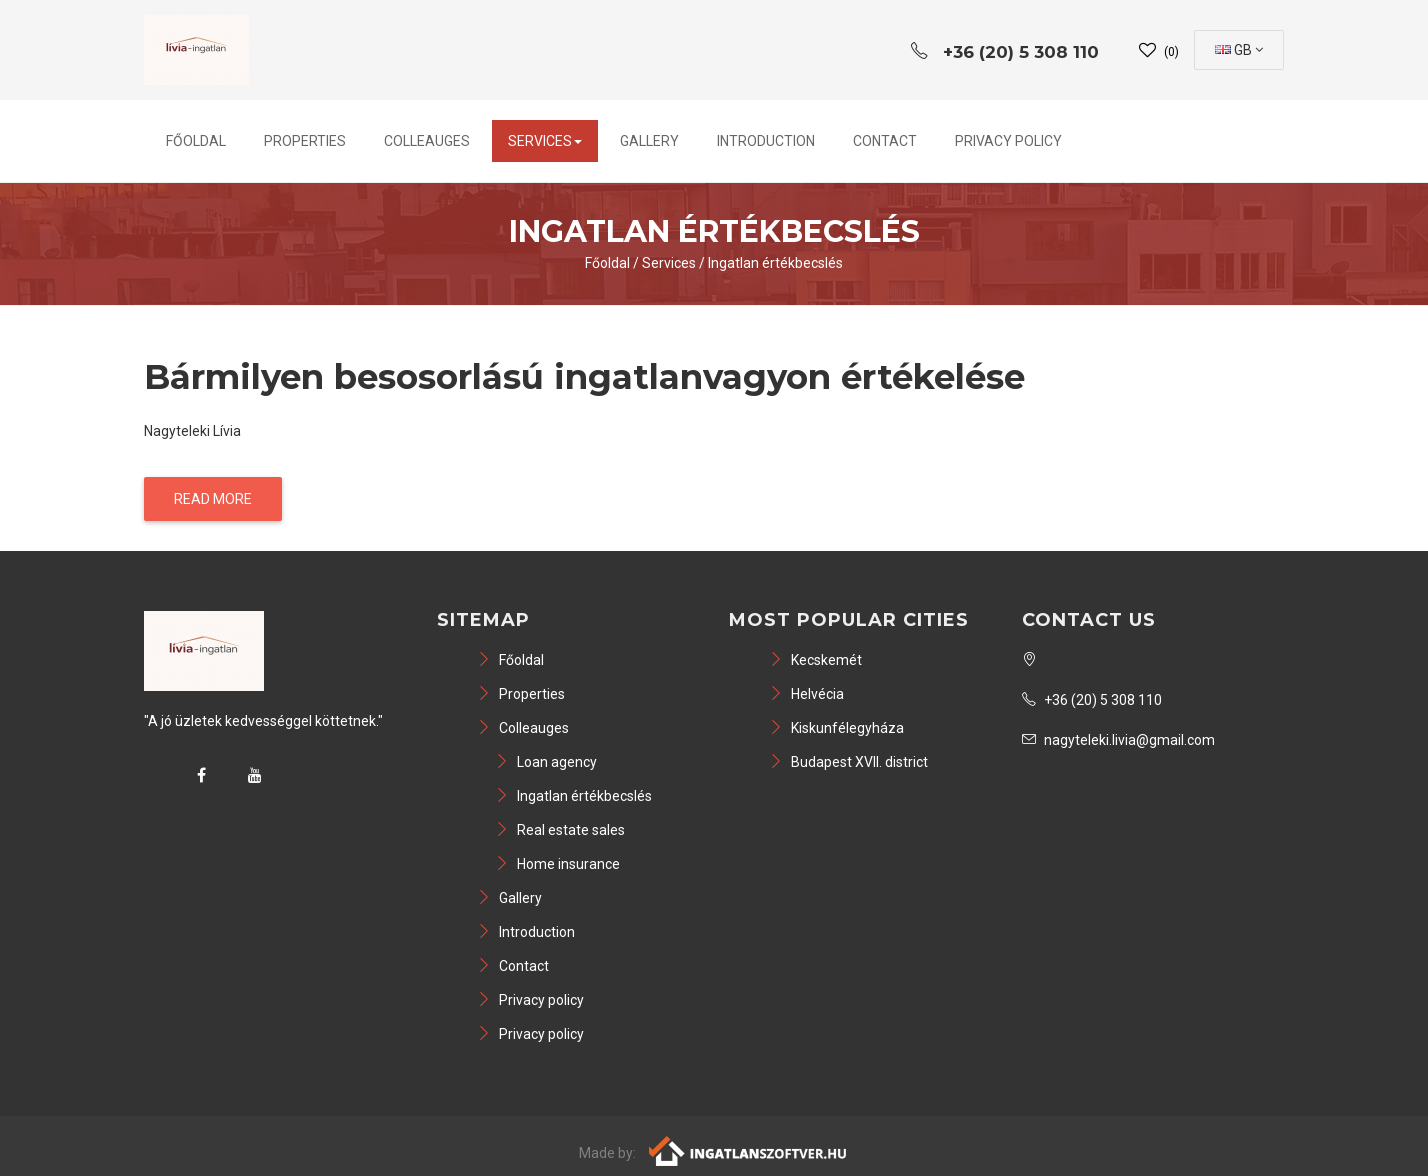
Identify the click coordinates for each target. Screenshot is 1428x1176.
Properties (305, 141)
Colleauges (427, 141)
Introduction (766, 141)
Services (545, 141)
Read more (213, 499)
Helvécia (806, 694)
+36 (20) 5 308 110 (1092, 700)
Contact (885, 141)
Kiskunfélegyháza (836, 728)
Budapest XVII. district (848, 762)
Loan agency (546, 762)
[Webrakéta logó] (748, 1150)
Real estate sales (560, 830)
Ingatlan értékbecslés (775, 263)
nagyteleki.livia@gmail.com (1118, 740)
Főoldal (196, 141)
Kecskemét (815, 660)
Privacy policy (1008, 141)
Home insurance (557, 864)
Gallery (649, 141)
